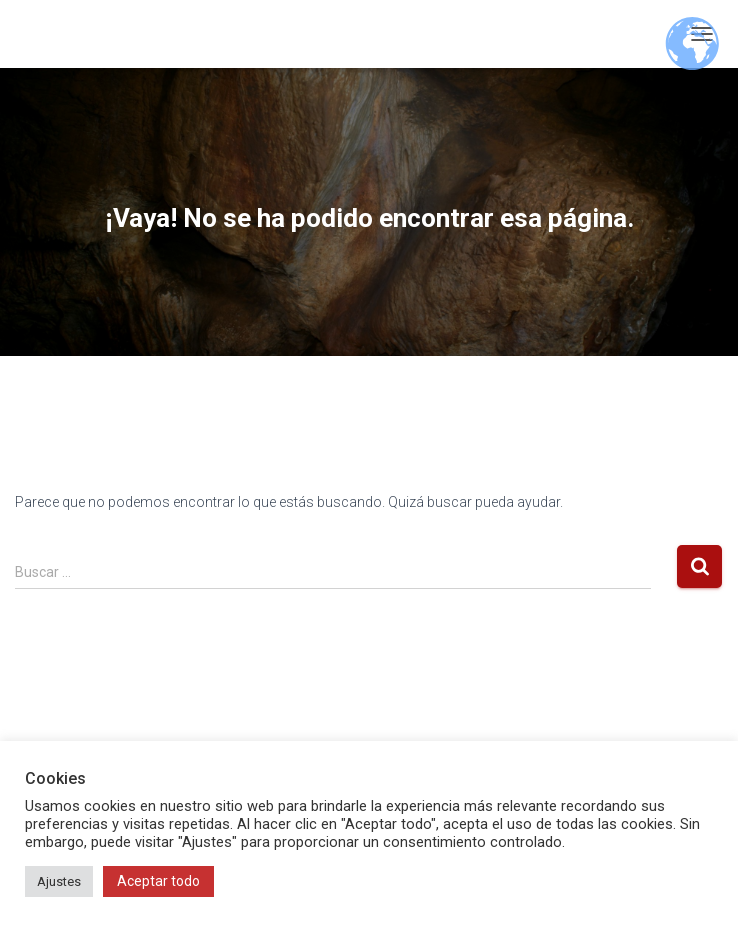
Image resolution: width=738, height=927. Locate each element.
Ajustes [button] (59, 881)
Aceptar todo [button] (158, 881)
